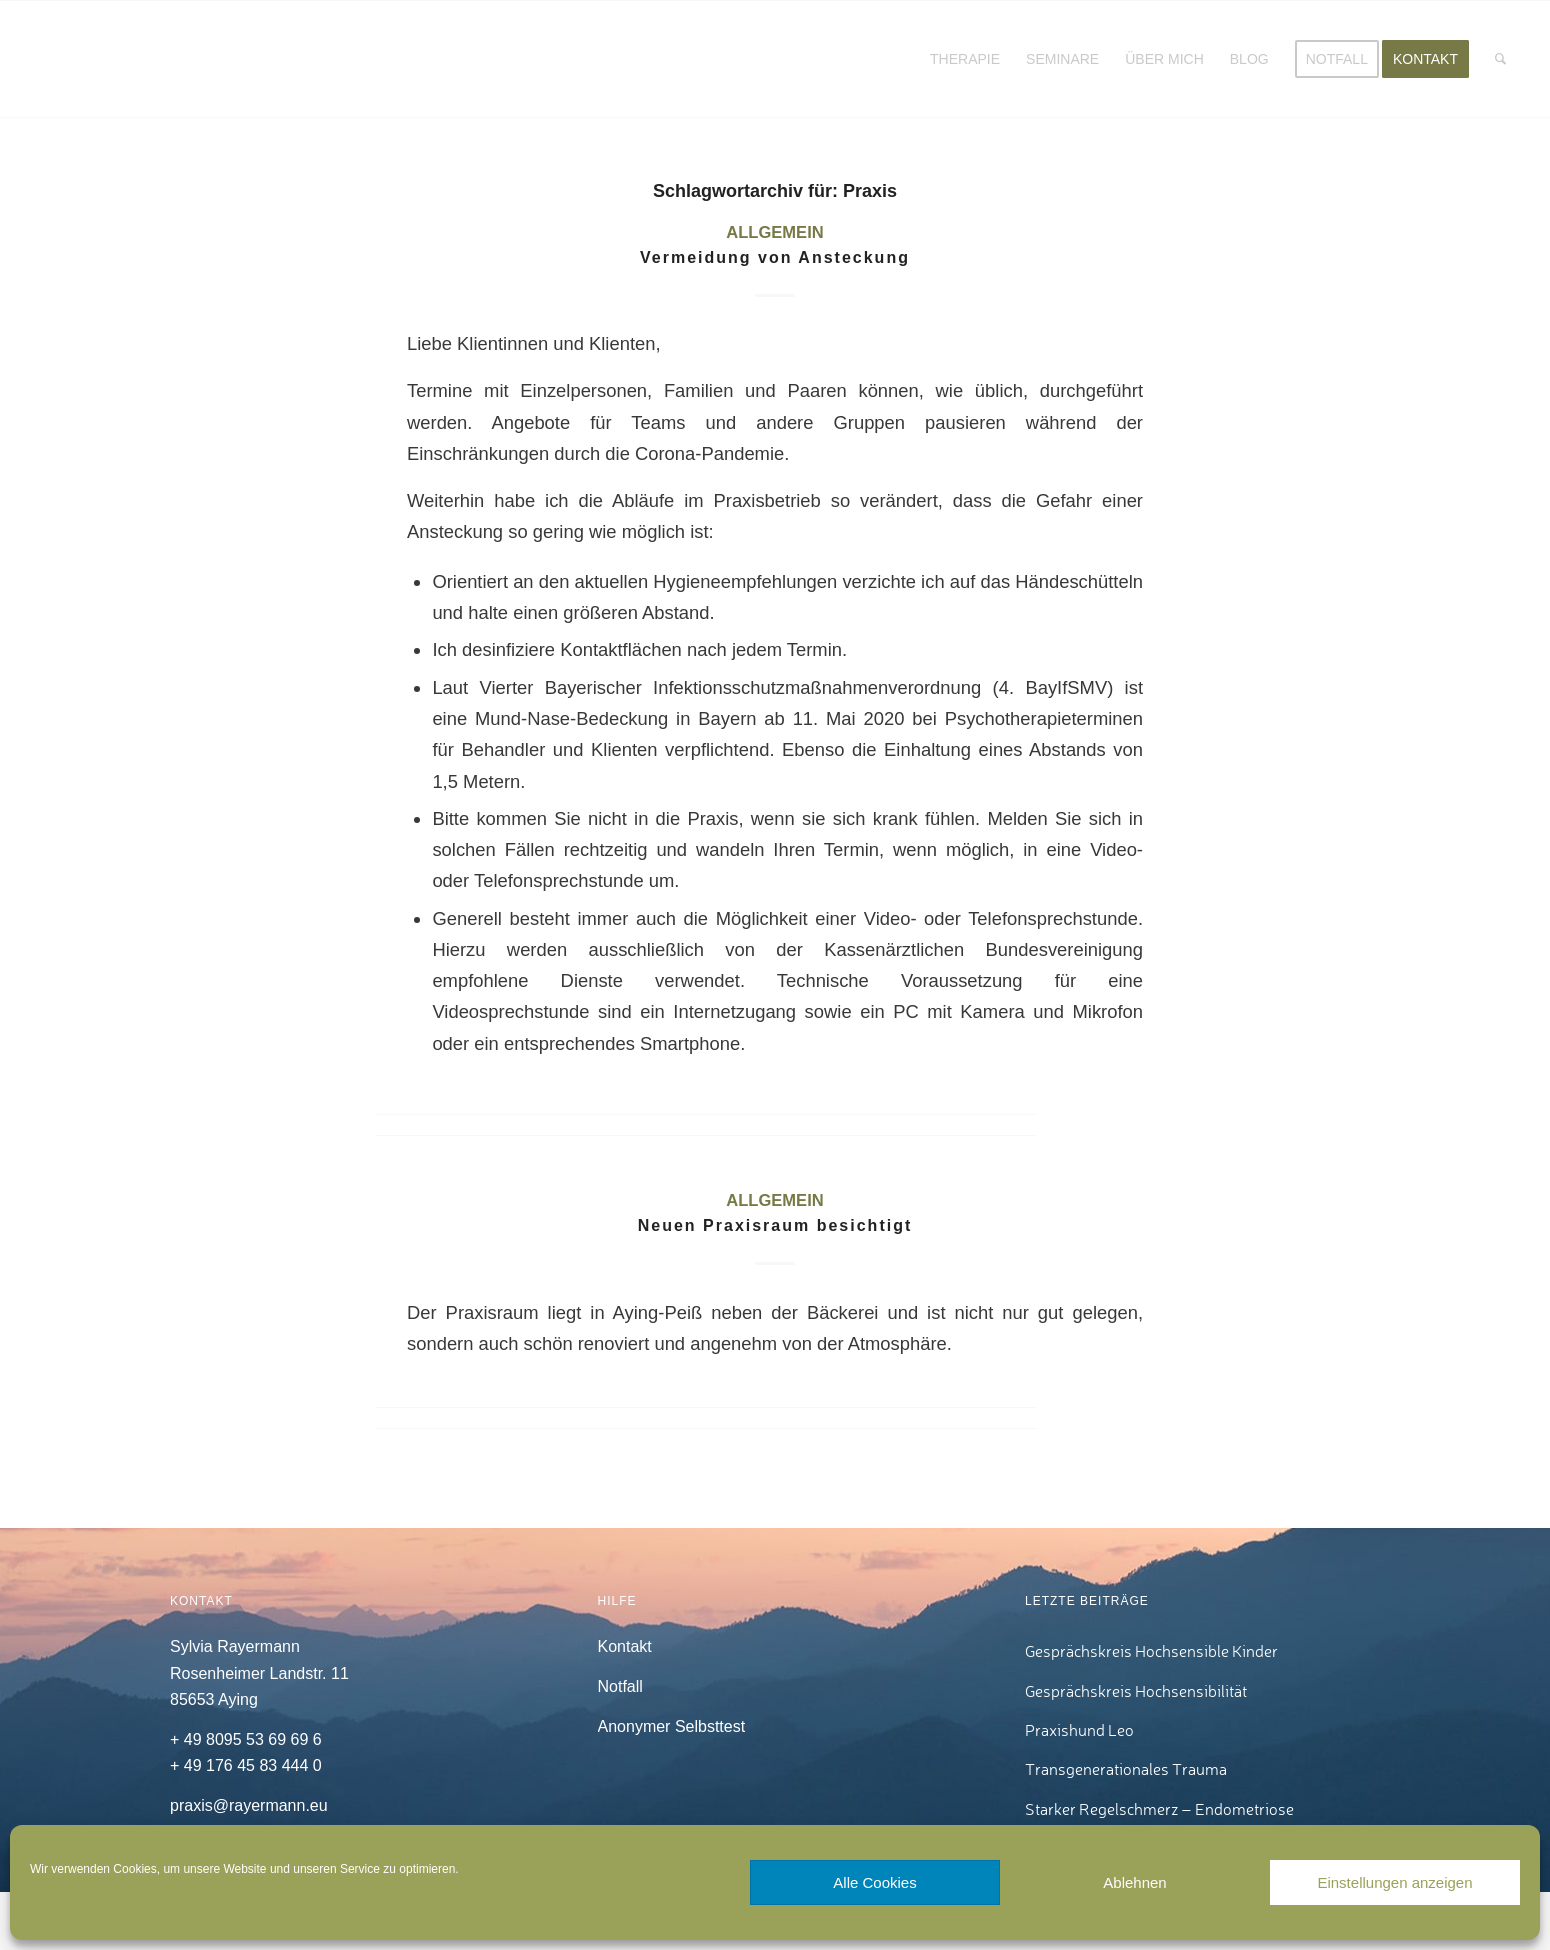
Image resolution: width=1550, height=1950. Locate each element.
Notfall (620, 1686)
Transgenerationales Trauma (1126, 1769)
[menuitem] (965, 59)
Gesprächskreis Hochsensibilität (1136, 1691)
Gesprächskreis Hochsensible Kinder (1151, 1651)
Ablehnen (1134, 1882)
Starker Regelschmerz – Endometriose (1159, 1809)
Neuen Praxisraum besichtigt (775, 1225)
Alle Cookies (874, 1882)
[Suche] (1500, 59)
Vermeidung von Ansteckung (775, 257)
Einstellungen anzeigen (1394, 1882)
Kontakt (625, 1646)
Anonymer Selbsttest (672, 1726)
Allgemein (774, 232)
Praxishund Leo (1079, 1730)
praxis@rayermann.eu (249, 1805)
